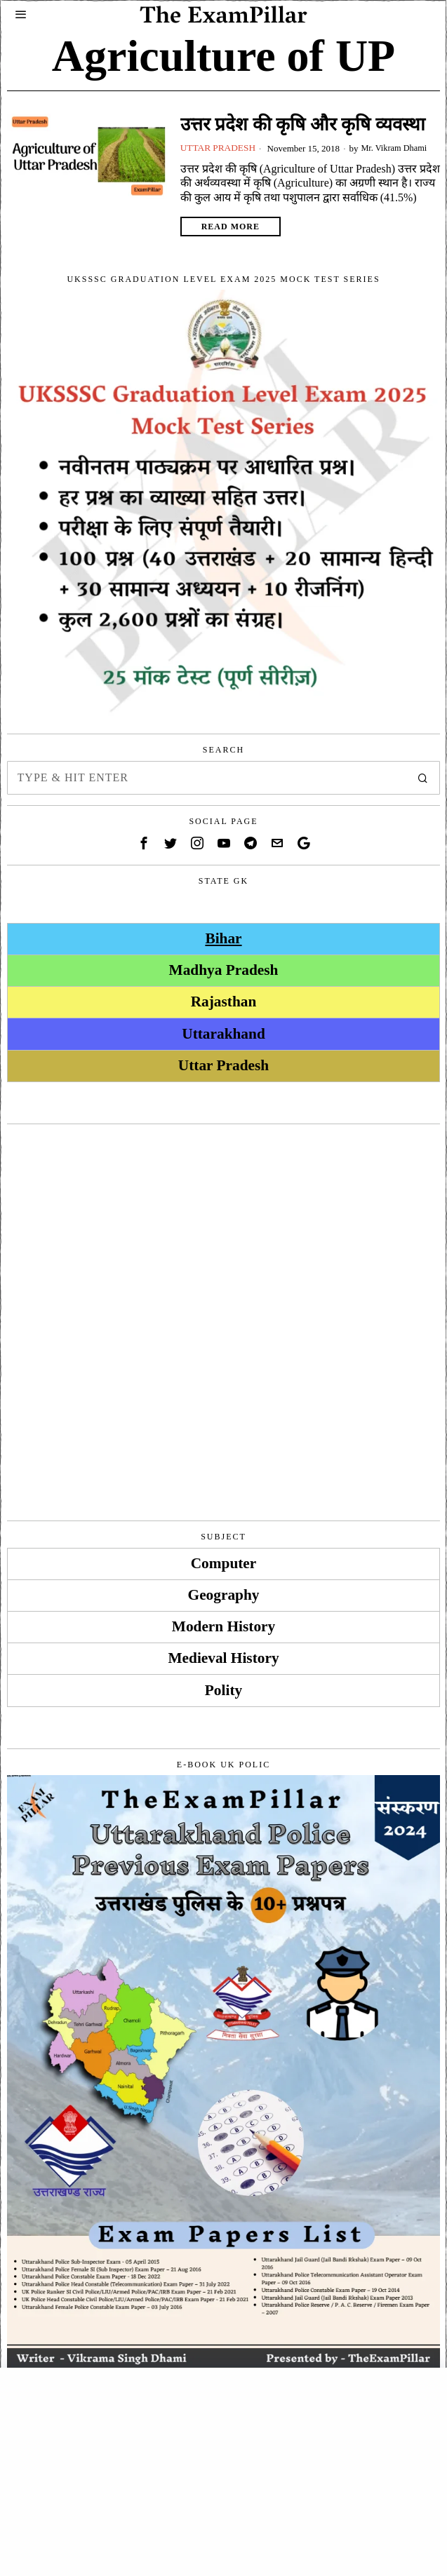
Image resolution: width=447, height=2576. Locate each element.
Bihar (223, 938)
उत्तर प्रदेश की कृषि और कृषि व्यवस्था (302, 124)
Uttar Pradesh (220, 147)
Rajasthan (224, 1001)
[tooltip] (144, 843)
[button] (423, 778)
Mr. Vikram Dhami (399, 148)
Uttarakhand (223, 1033)
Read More (230, 226)
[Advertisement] (224, 1233)
